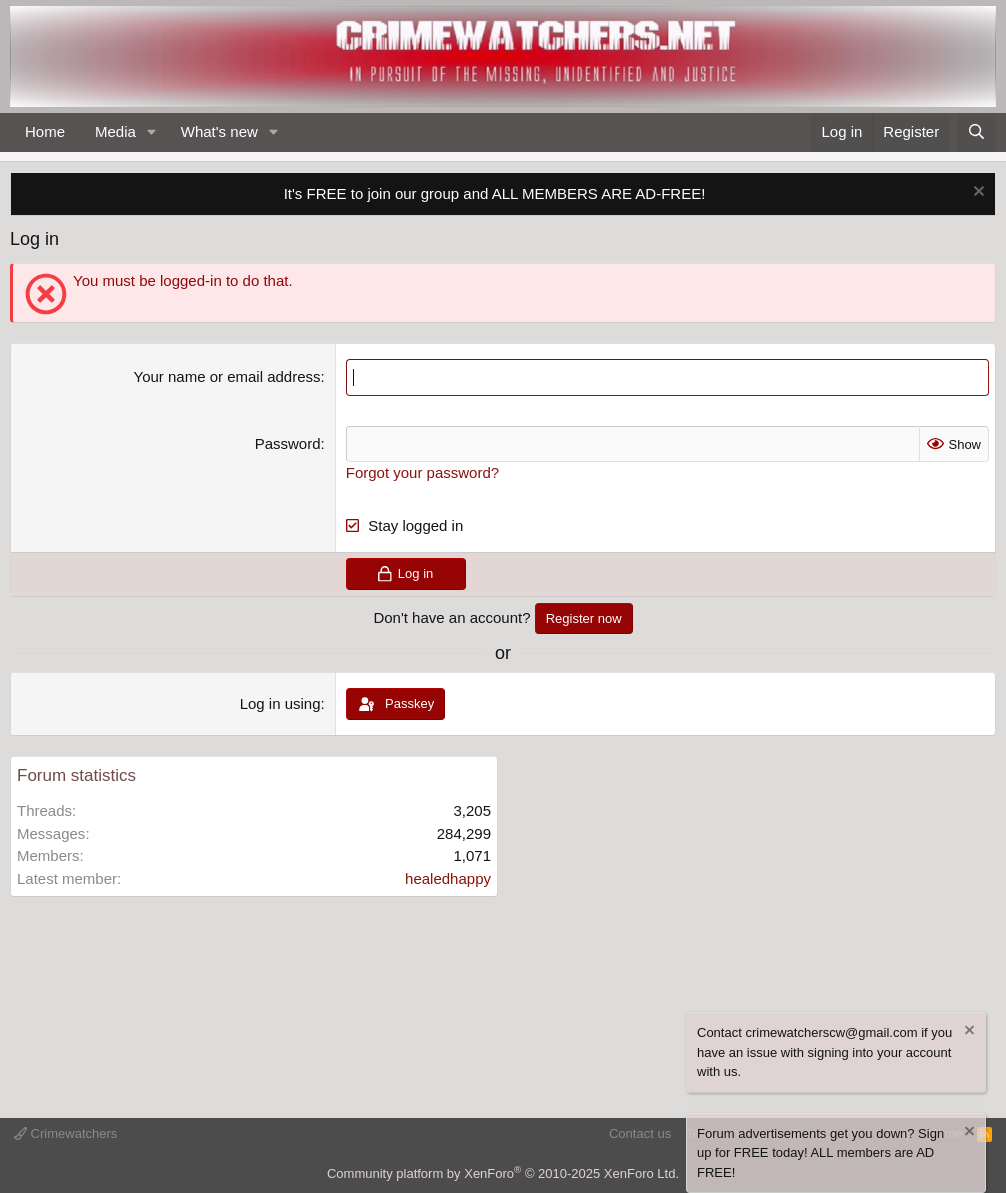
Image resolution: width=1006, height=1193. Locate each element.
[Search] (976, 132)
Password (288, 443)
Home (45, 131)
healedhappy (448, 878)
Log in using (280, 703)
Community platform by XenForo (503, 1173)
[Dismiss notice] (976, 193)
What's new (219, 131)
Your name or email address (227, 376)
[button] (152, 132)
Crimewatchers (65, 1133)
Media (115, 131)
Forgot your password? (422, 472)
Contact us (640, 1133)
